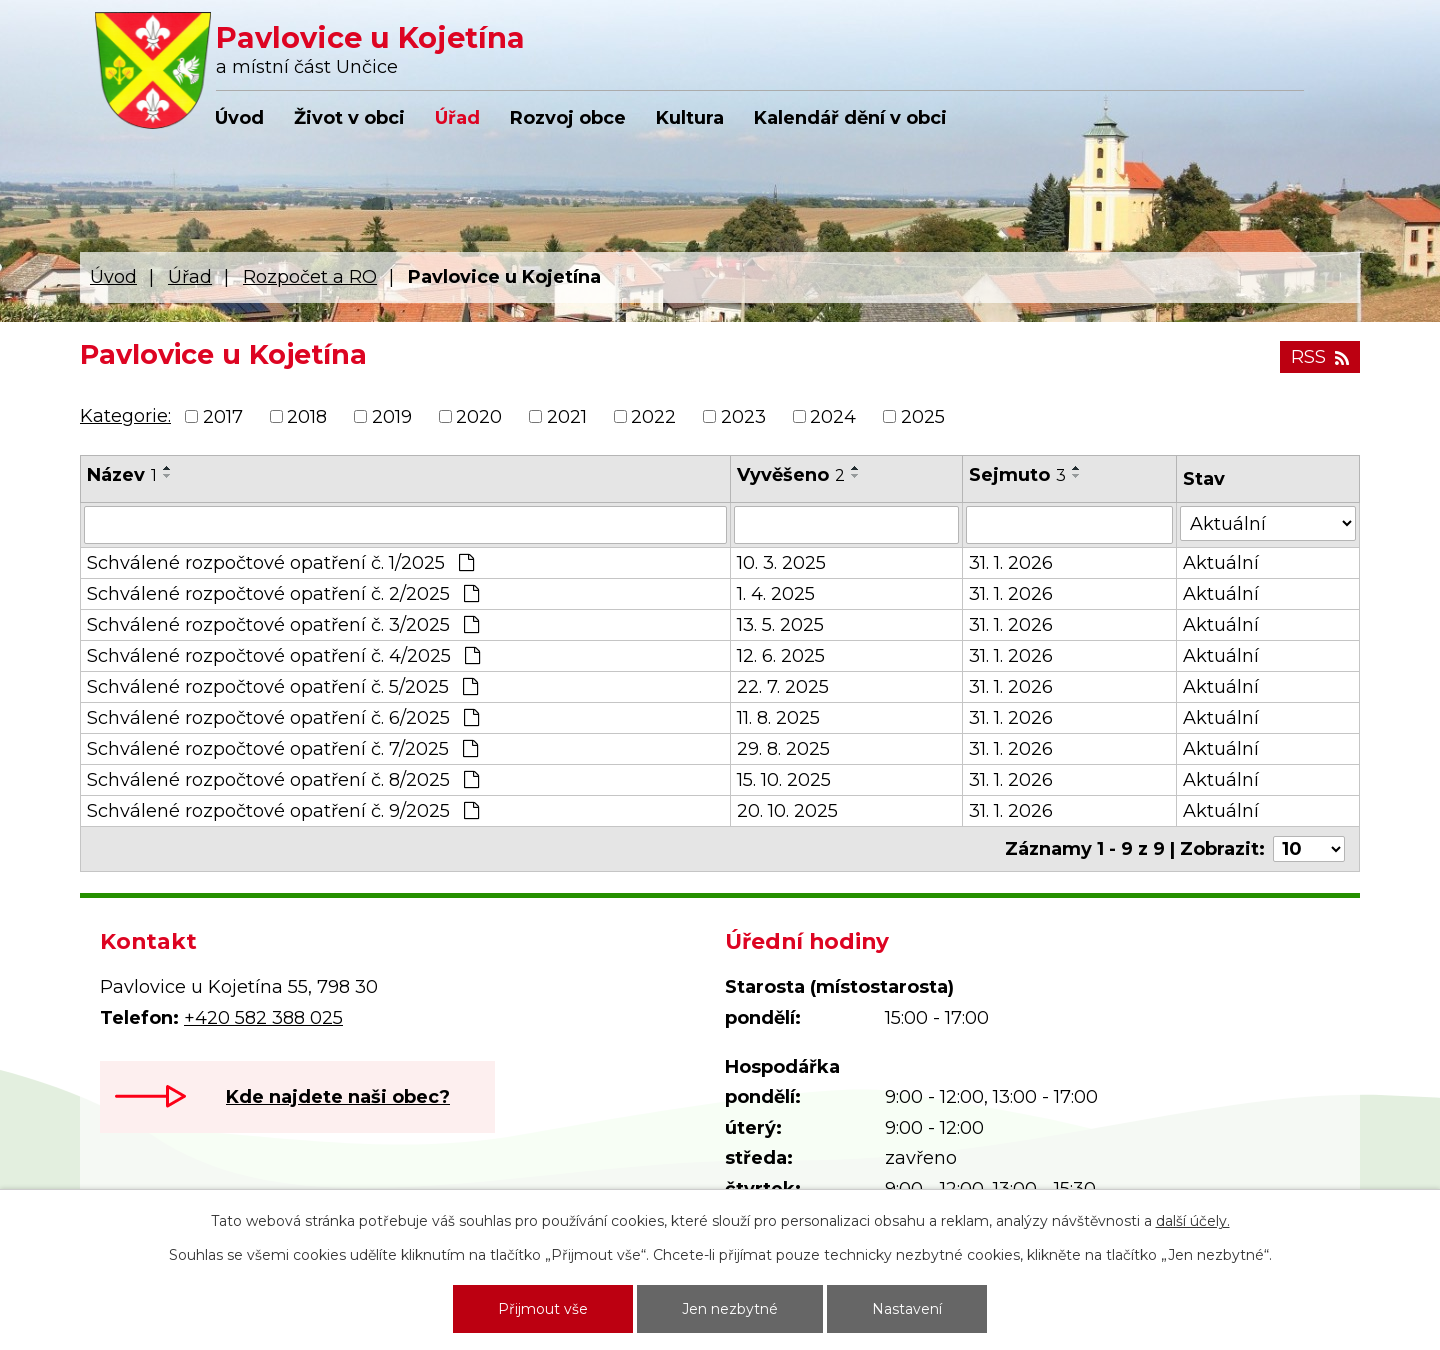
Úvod (239, 118)
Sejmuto (1017, 475)
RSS (1320, 357)
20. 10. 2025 (787, 811)
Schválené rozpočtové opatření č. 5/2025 (282, 687)
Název (122, 475)
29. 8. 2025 (783, 749)
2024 (833, 417)
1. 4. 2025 (776, 594)
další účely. (1193, 1221)
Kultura (690, 118)
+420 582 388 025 (263, 1018)
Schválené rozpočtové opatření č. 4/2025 (283, 656)
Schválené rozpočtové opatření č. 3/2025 (283, 625)
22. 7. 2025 (783, 687)
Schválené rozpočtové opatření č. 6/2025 (283, 718)
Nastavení (907, 1309)
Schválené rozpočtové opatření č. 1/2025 (280, 563)
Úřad (457, 118)
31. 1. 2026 (1011, 563)
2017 (223, 417)
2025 (923, 417)
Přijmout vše (543, 1309)
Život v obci (349, 118)
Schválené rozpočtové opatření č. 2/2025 (283, 594)
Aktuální (1221, 563)
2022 (653, 417)
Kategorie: (125, 416)
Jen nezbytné (730, 1309)
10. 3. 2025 (781, 563)
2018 (307, 417)
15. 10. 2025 (784, 780)
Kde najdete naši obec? (338, 1097)
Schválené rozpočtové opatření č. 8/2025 (283, 780)
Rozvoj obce (568, 118)
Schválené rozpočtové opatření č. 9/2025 (283, 811)
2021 (567, 417)
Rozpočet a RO (310, 277)
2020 (479, 417)
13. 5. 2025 (780, 625)
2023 (743, 417)
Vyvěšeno (791, 475)
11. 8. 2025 (778, 718)
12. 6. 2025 (781, 656)
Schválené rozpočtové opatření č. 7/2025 (282, 749)
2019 (392, 417)
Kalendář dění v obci (850, 118)
